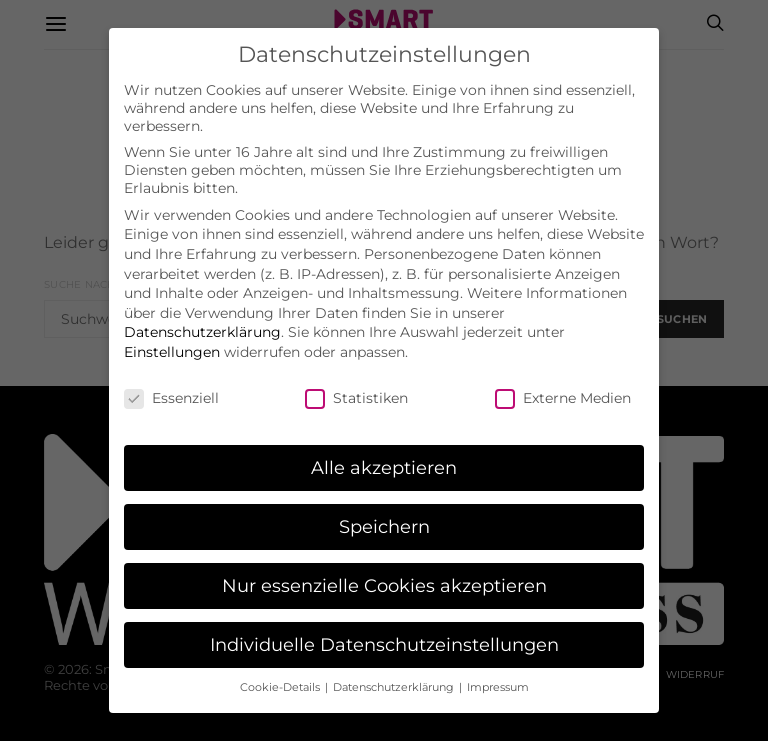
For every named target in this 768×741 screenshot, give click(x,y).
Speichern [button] (384, 517)
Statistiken (356, 389)
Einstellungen (172, 343)
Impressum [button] (498, 678)
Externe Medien (563, 389)
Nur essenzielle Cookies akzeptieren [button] (384, 576)
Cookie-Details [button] (281, 678)
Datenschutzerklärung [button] (395, 678)
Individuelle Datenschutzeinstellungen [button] (384, 635)
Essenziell (171, 389)
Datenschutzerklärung (202, 323)
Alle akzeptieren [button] (384, 458)
